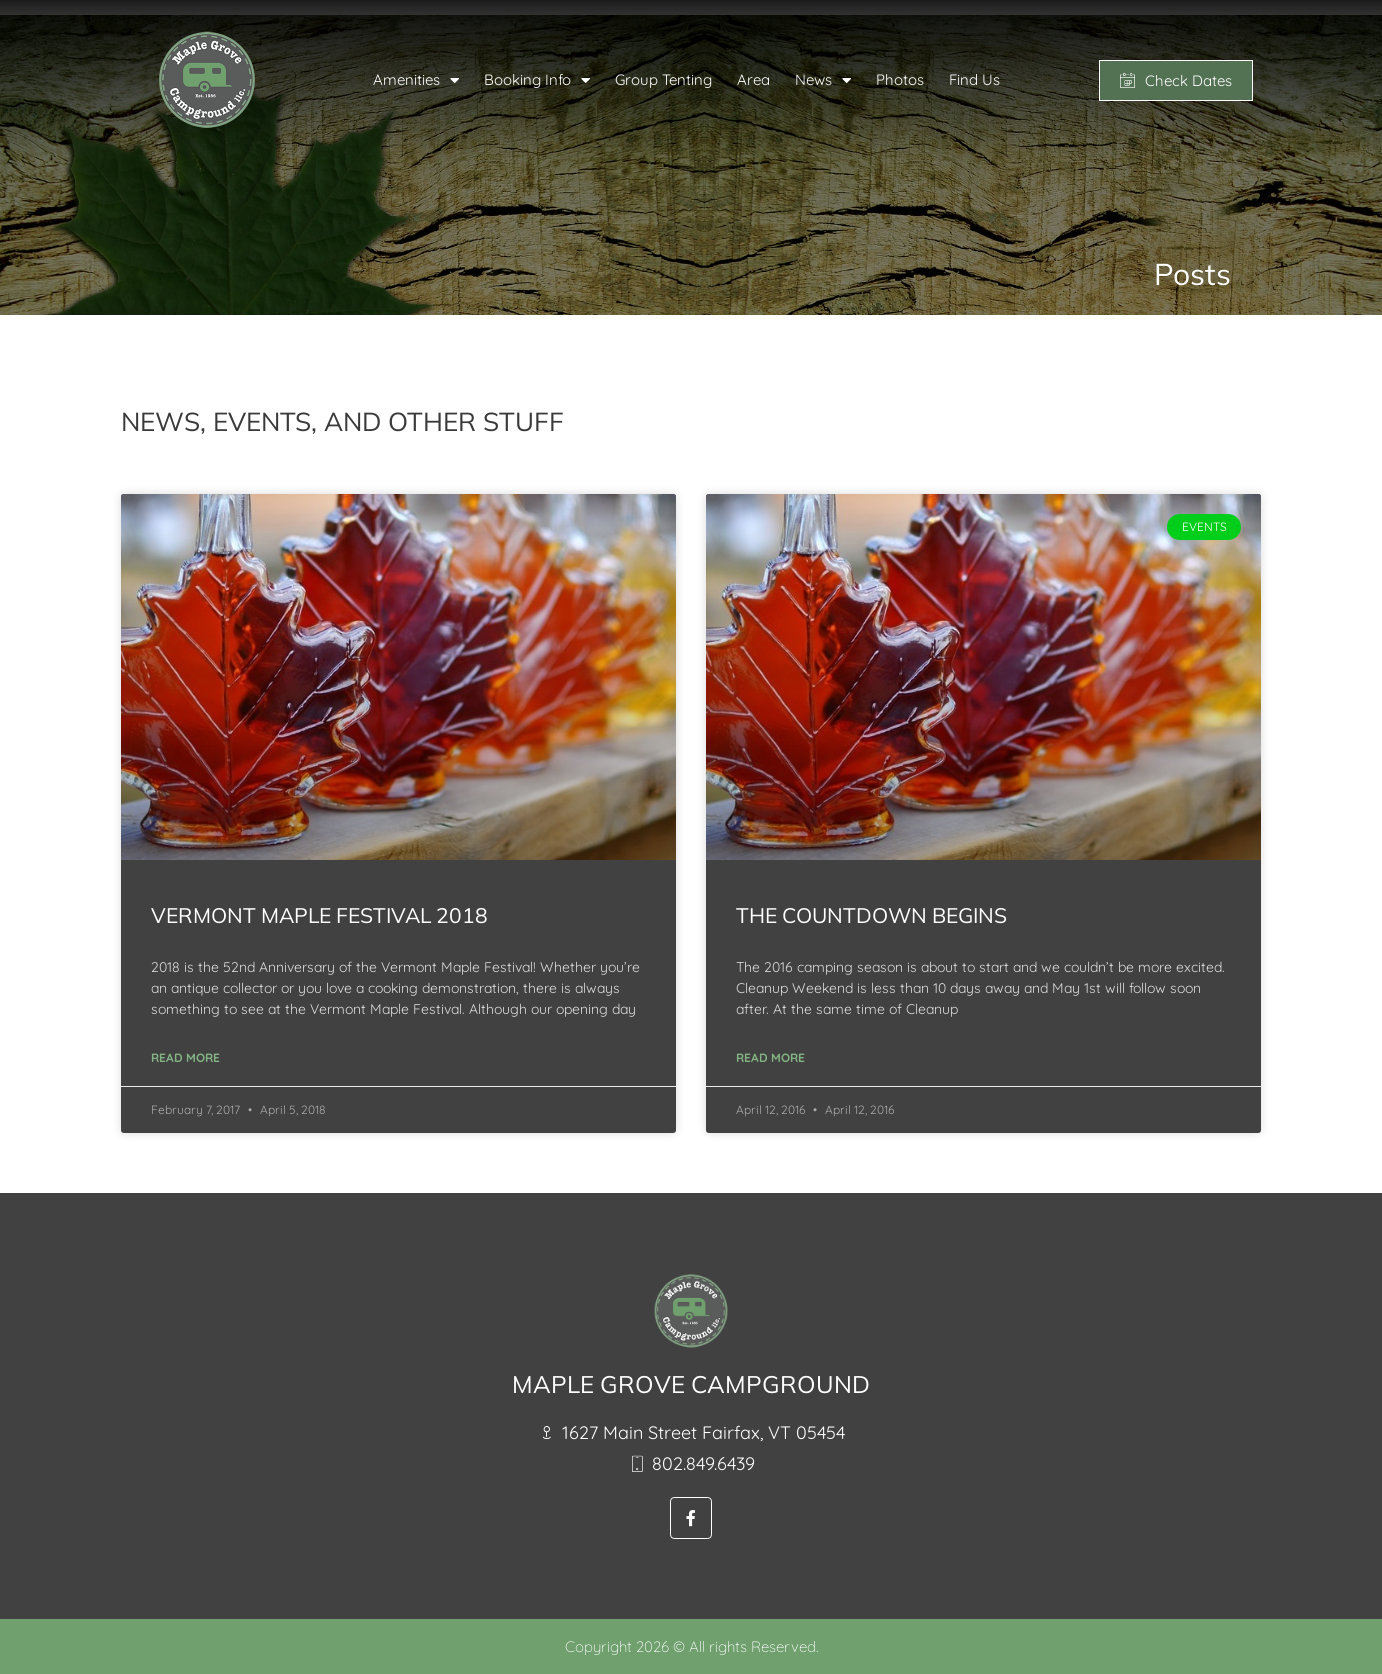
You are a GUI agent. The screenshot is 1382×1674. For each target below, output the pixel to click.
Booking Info (537, 80)
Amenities (416, 80)
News (823, 80)
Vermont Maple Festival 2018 (319, 915)
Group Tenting (663, 79)
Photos (900, 79)
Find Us (974, 79)
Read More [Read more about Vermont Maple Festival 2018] (185, 1057)
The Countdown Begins (871, 915)
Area (753, 79)
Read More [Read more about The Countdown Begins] (770, 1057)
